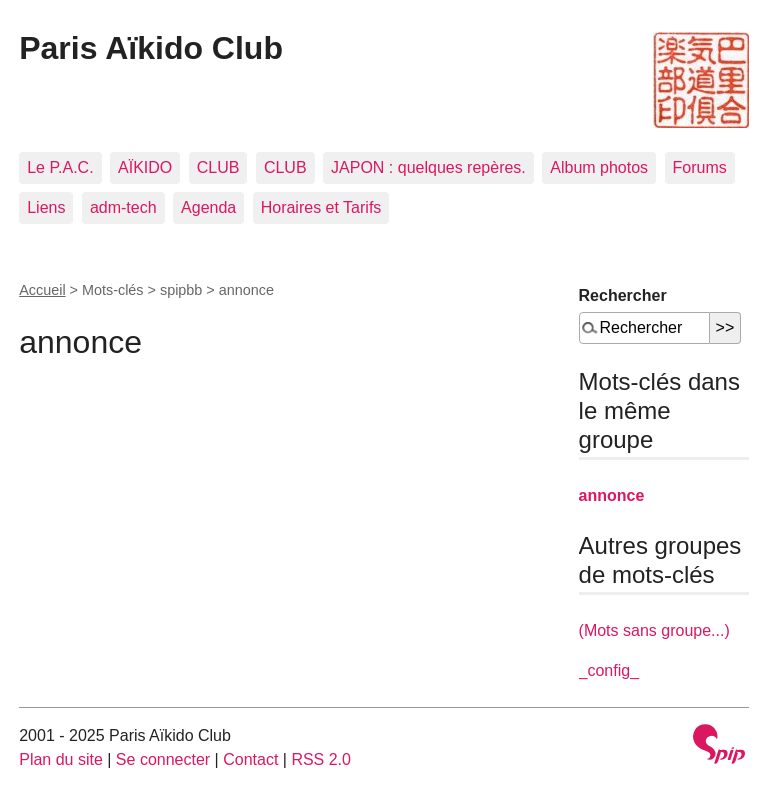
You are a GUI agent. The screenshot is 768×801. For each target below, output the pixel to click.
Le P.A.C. (60, 167)
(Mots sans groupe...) (654, 630)
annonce (612, 495)
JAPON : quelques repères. (428, 167)
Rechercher (623, 295)
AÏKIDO (145, 167)
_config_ (609, 670)
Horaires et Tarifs (321, 207)
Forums (700, 167)
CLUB (218, 167)
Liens (46, 207)
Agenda (208, 207)
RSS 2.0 (321, 759)
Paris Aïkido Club (151, 48)
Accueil (42, 290)
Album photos (599, 167)
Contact (250, 759)
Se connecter (163, 759)
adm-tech (123, 207)
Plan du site (61, 759)
